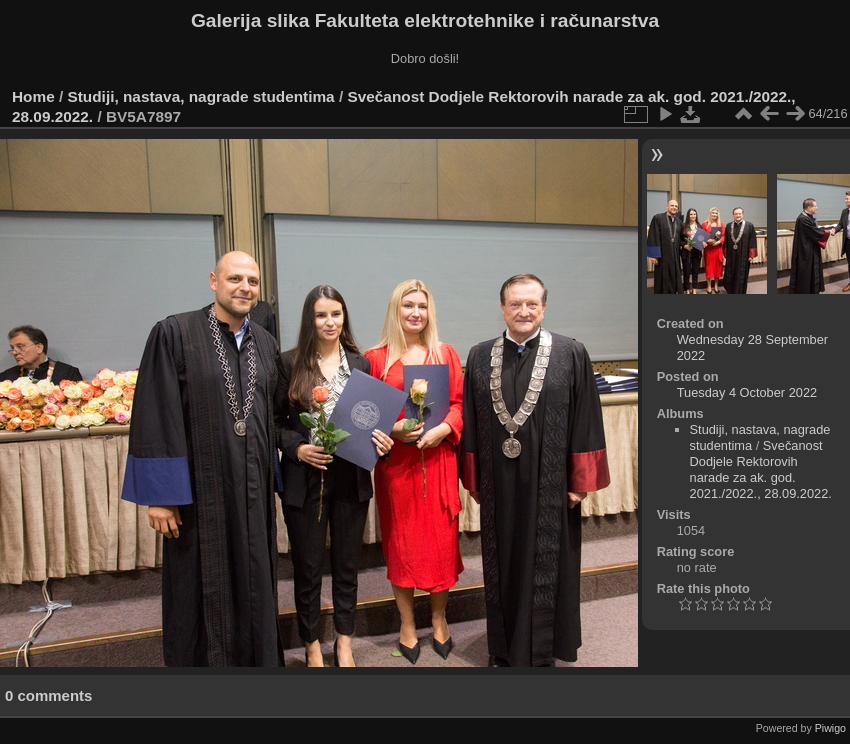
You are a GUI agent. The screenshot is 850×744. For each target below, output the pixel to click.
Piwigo (830, 728)
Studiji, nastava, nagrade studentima (201, 96)
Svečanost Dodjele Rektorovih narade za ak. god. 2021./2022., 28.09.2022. (761, 469)
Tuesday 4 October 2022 (747, 392)
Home (33, 96)
